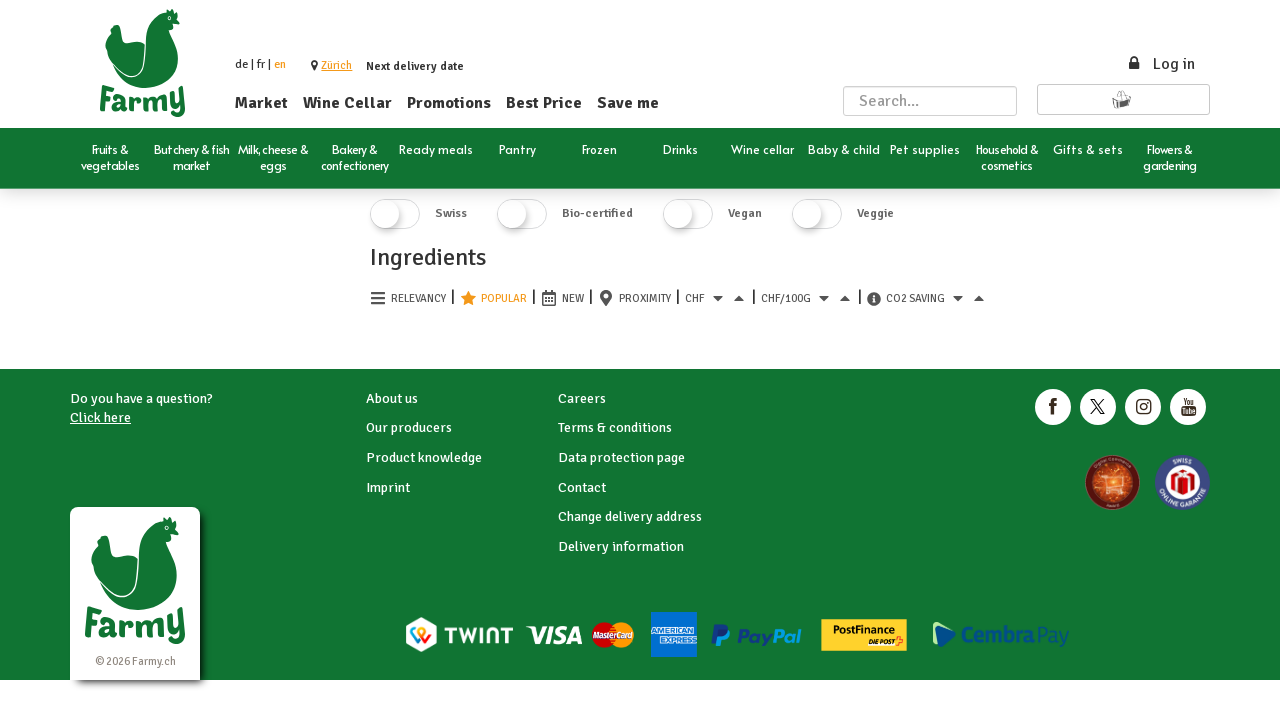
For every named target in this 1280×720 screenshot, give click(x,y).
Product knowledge (424, 457)
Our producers (409, 427)
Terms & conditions (615, 427)
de (241, 64)
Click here (100, 417)
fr (261, 64)
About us (392, 398)
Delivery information (621, 546)
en (280, 64)
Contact (582, 487)
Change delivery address (630, 516)
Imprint (388, 487)
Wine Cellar (347, 103)
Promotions (449, 103)
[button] (336, 65)
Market (261, 103)
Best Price (544, 103)
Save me (628, 103)
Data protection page (621, 457)
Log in (1160, 64)
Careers (582, 398)
